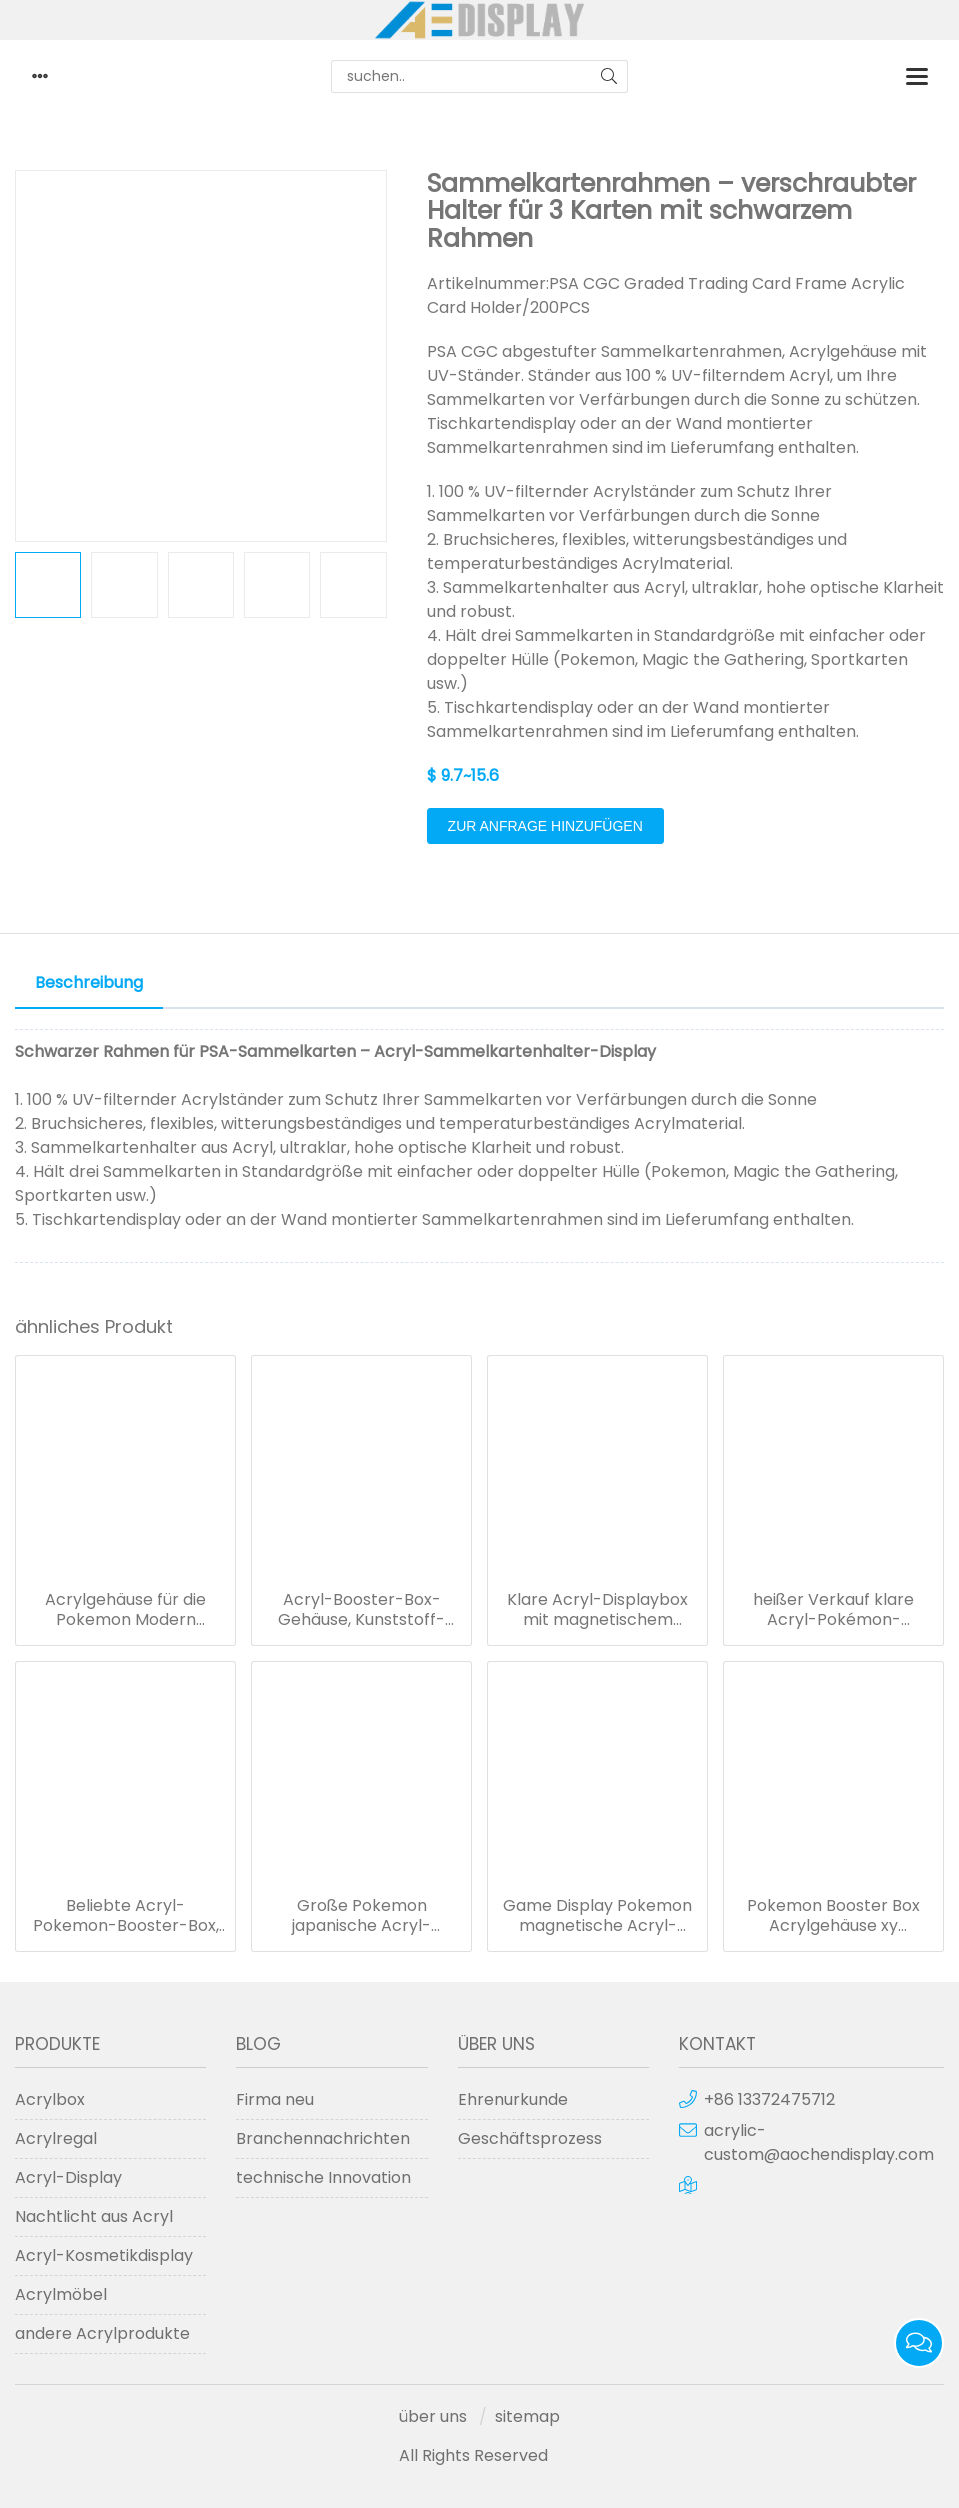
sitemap (527, 2416)
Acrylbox (50, 2099)
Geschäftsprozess (530, 2138)
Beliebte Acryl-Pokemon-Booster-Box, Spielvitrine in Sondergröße (126, 1916)
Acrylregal (56, 2138)
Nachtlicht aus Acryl (94, 2216)
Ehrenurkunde (513, 2099)
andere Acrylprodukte (102, 2333)
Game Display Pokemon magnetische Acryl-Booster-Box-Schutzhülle (598, 1916)
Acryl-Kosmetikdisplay (104, 2255)
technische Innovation (323, 2177)
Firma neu (275, 2099)
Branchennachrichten (323, 2138)
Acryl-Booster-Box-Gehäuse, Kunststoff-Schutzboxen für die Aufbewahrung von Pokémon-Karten (361, 1610)
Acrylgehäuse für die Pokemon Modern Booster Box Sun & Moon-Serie (125, 1610)
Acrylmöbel (61, 2294)
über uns (433, 2416)
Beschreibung (89, 982)
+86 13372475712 (769, 2099)
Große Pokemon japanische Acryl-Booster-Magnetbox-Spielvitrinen (362, 1916)
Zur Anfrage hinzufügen (545, 826)
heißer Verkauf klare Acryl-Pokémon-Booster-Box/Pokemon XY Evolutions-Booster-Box (834, 1610)
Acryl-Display (68, 2177)
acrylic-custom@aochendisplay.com (819, 2142)
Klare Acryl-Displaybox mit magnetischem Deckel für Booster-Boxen (597, 1610)
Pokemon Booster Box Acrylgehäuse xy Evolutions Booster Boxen (833, 1916)
